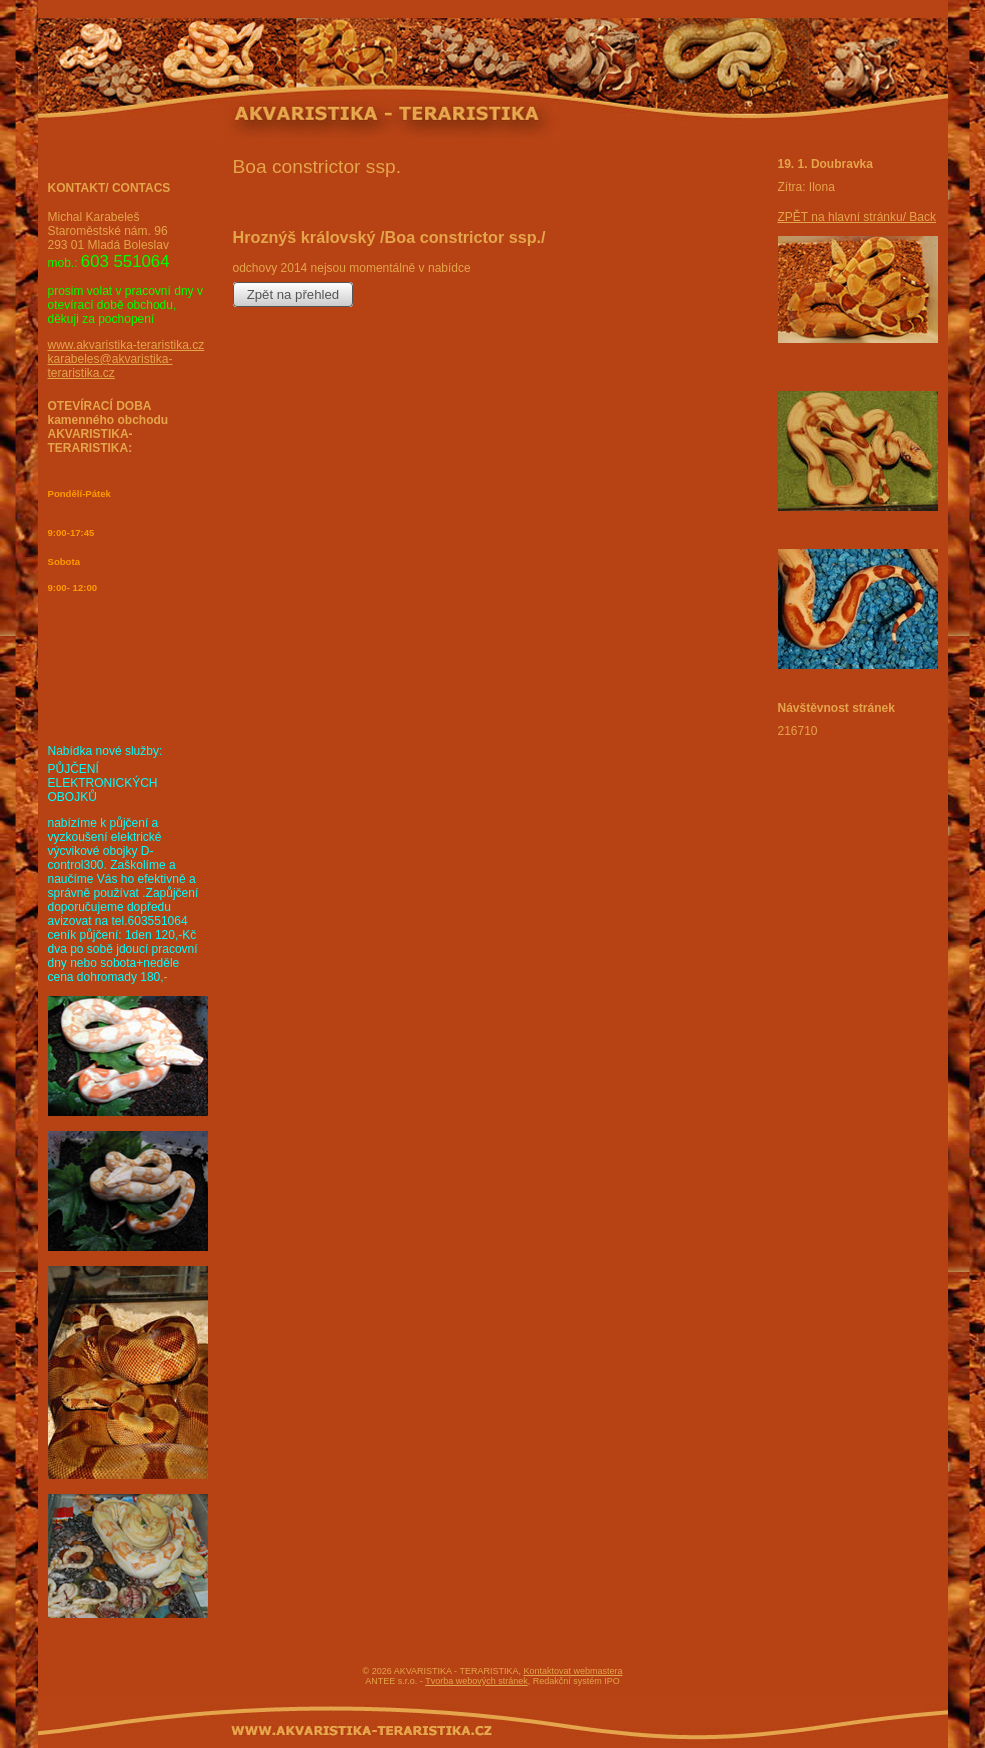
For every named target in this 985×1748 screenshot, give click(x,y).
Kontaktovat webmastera (572, 1671)
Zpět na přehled (293, 294)
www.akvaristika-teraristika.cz (126, 345)
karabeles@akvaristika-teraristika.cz (110, 366)
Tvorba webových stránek (476, 1681)
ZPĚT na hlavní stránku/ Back (857, 217)
